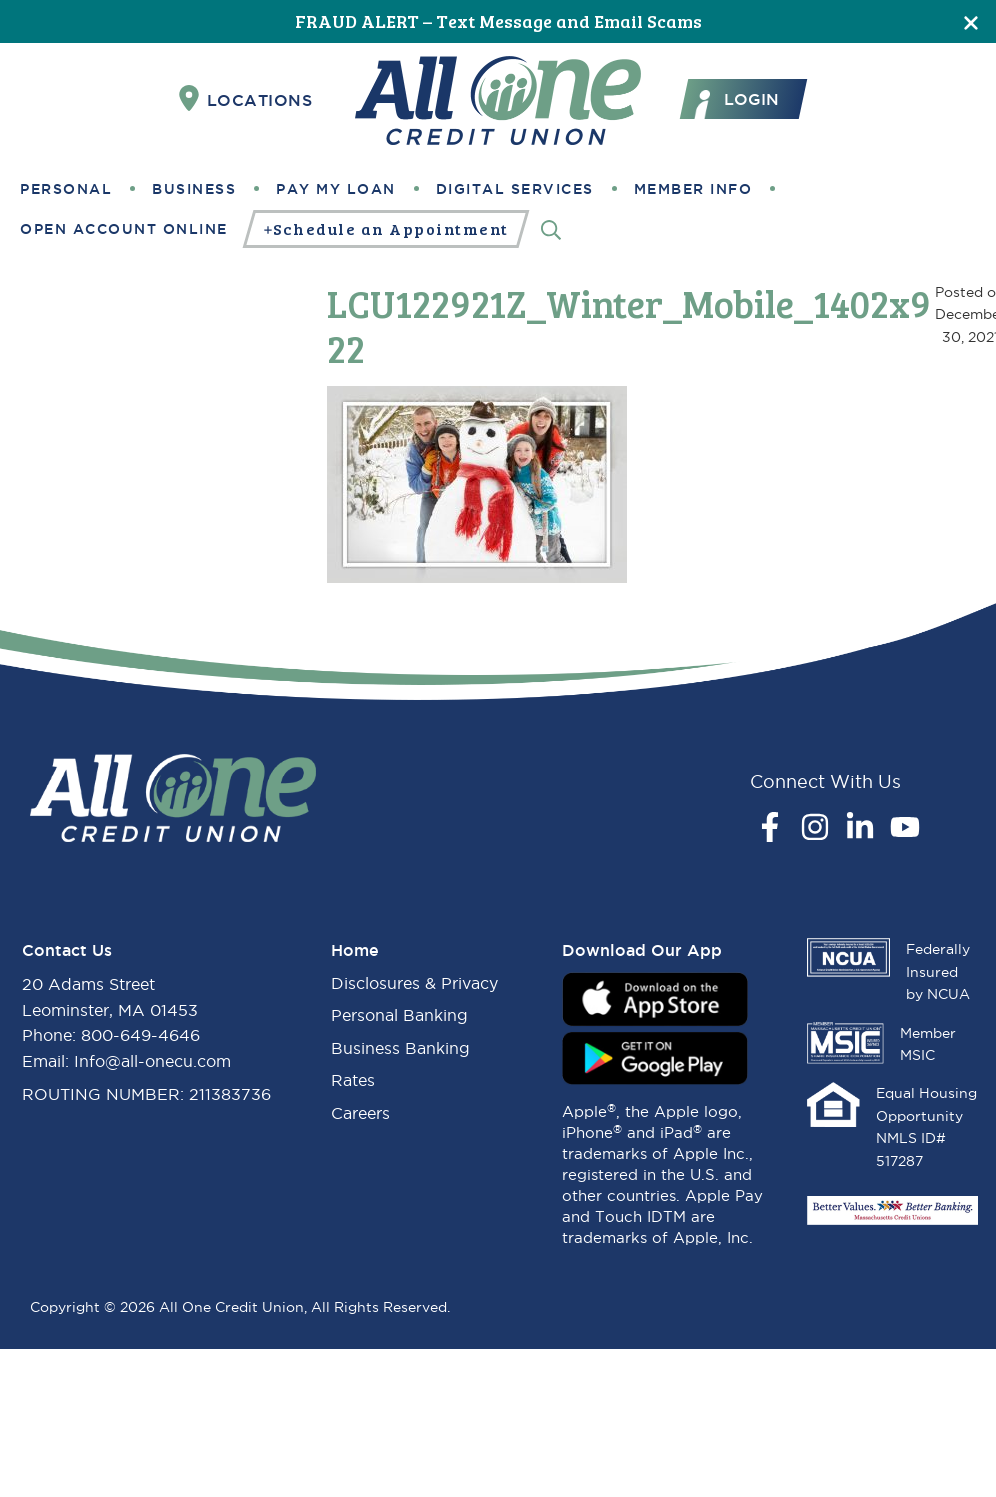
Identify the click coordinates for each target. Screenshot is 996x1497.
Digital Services (515, 189)
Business (194, 189)
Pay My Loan (336, 189)
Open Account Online (124, 229)
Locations (246, 99)
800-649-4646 (140, 1035)
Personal (66, 189)
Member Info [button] (693, 189)
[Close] (971, 21)
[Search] (551, 228)
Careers (360, 1113)
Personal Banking (399, 1015)
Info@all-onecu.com (152, 1061)
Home (355, 950)
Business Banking (400, 1048)
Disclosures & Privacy (414, 983)
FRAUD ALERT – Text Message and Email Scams (498, 21)
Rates (353, 1080)
